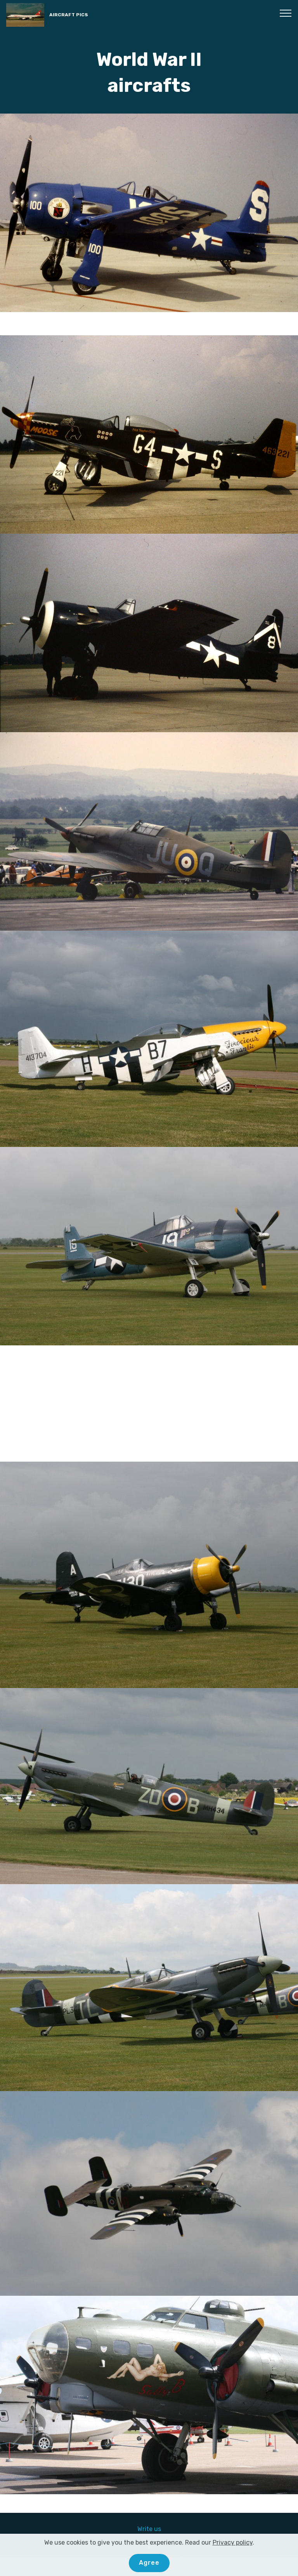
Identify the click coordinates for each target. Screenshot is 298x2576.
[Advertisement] (149, 1403)
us (157, 2529)
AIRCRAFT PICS (68, 14)
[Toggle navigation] (286, 12)
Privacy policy (233, 2542)
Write (145, 2529)
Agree (149, 2562)
